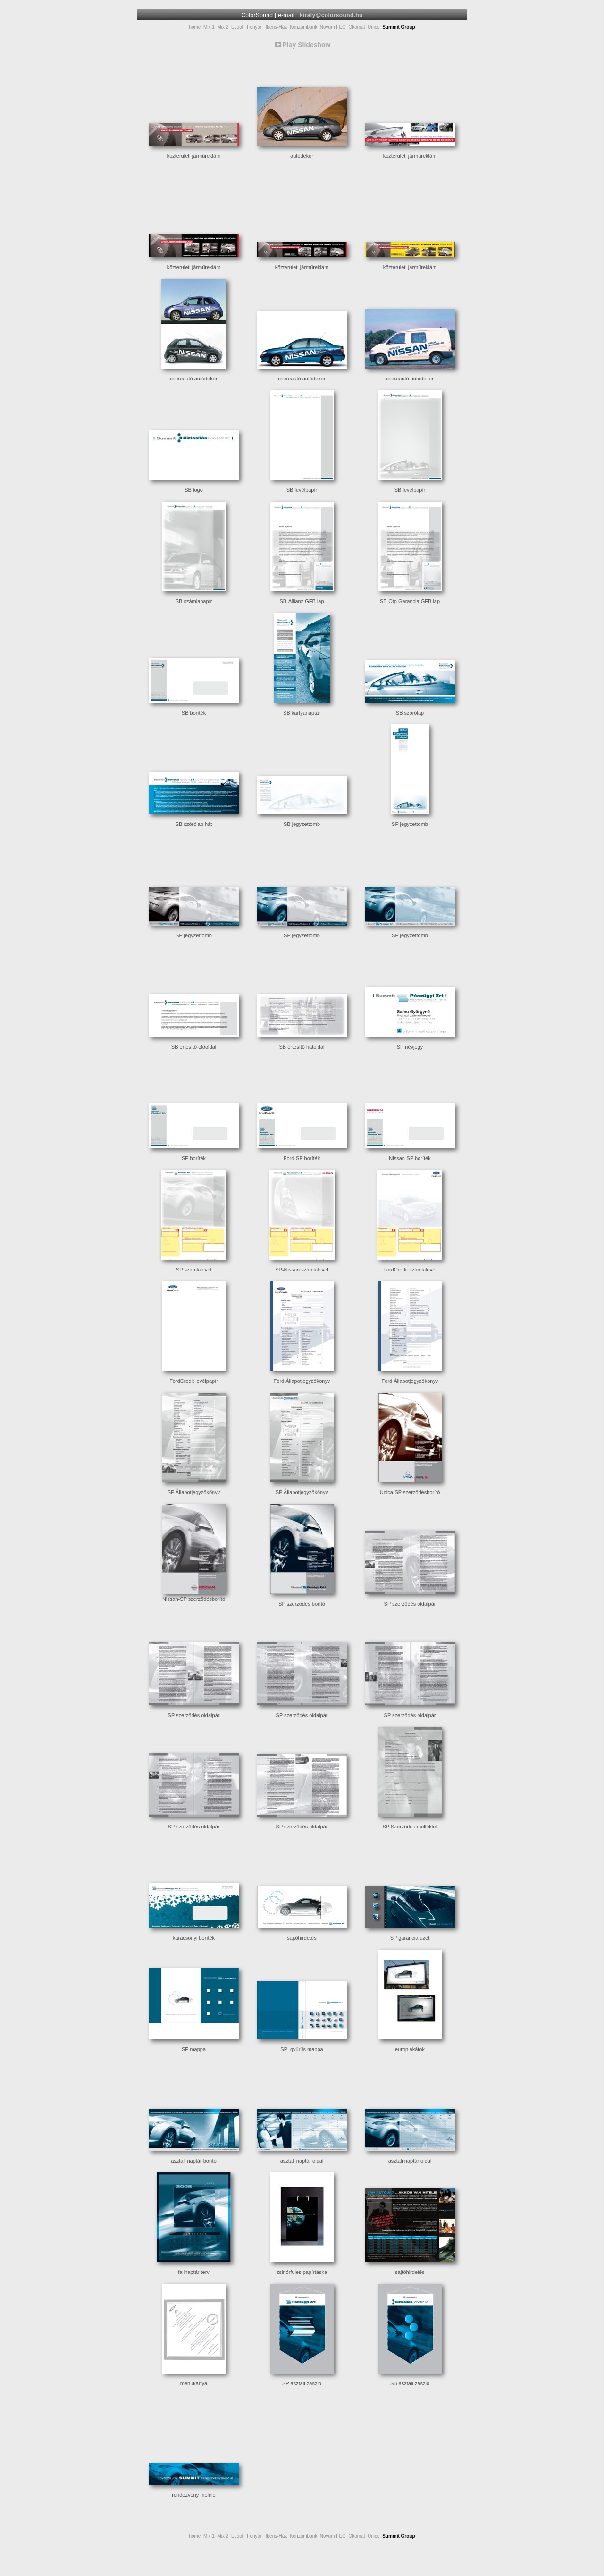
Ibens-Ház (276, 27)
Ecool (237, 27)
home (195, 27)
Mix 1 (209, 27)
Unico (374, 27)
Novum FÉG (333, 27)
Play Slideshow (307, 45)
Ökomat (356, 27)
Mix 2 (222, 27)
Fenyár (254, 27)
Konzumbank (303, 27)
